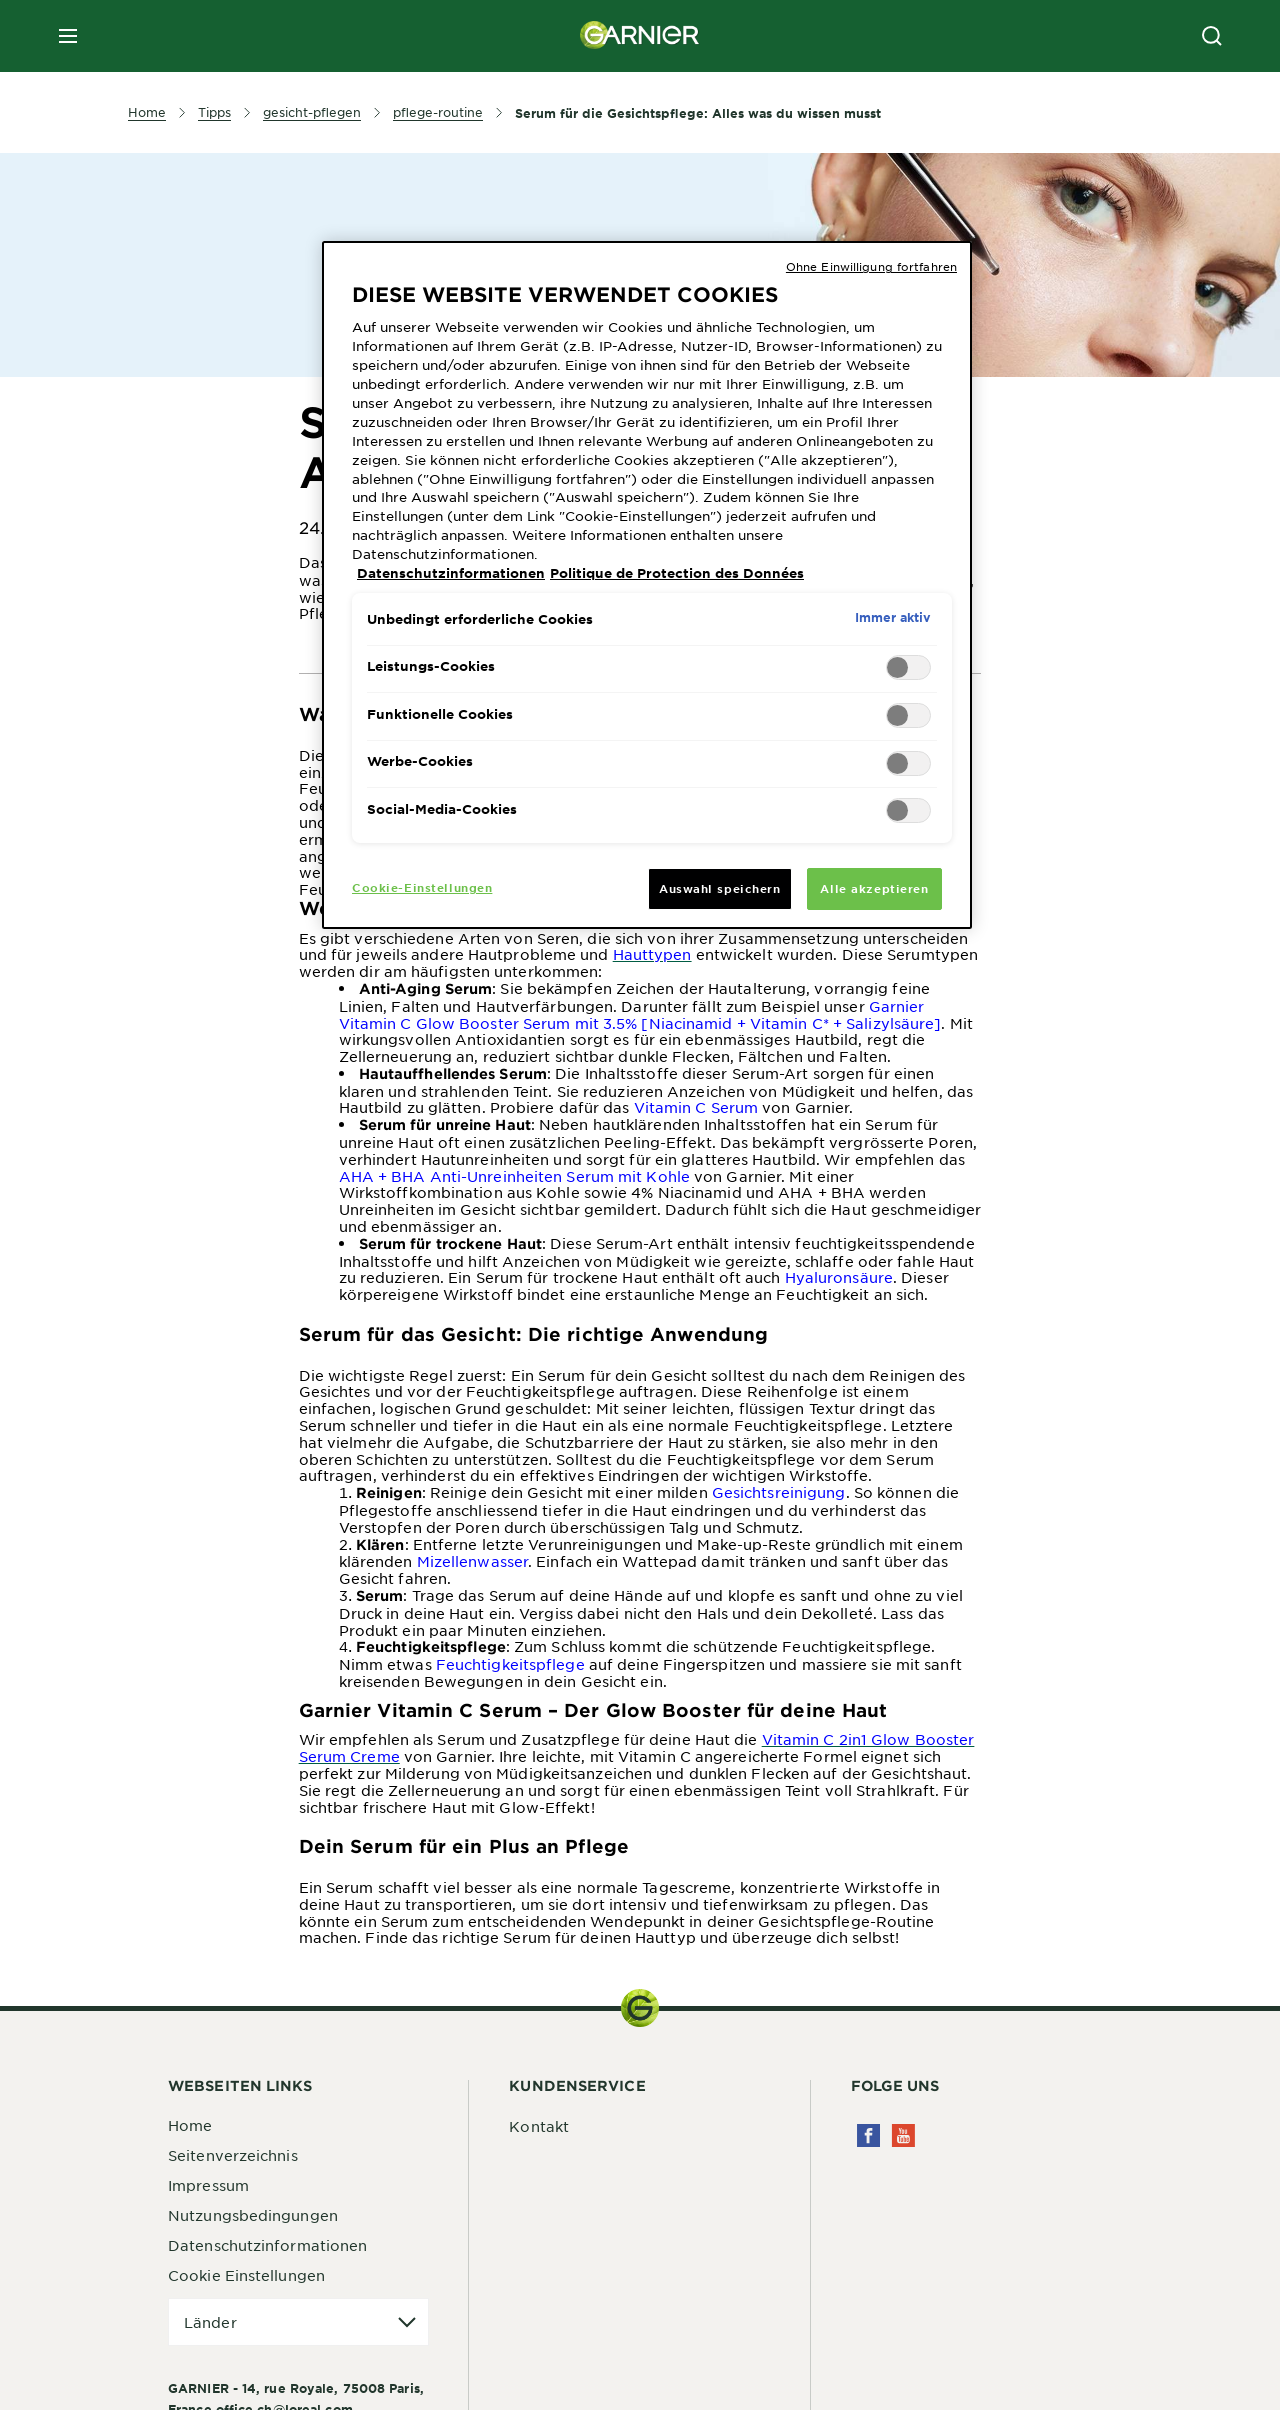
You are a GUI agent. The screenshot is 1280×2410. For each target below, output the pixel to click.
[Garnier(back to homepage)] (640, 36)
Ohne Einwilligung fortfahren (871, 266)
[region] (647, 585)
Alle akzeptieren (874, 888)
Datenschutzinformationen (267, 2245)
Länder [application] (210, 2322)
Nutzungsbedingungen (253, 2215)
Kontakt (539, 2126)
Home (190, 2125)
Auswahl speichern (720, 888)
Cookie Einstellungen (246, 2275)
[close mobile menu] (68, 36)
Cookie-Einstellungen (422, 887)
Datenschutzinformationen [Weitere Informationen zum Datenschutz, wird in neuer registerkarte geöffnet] (451, 573)
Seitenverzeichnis (233, 2155)
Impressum (208, 2185)
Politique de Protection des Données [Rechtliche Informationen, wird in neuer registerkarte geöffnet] (677, 573)
